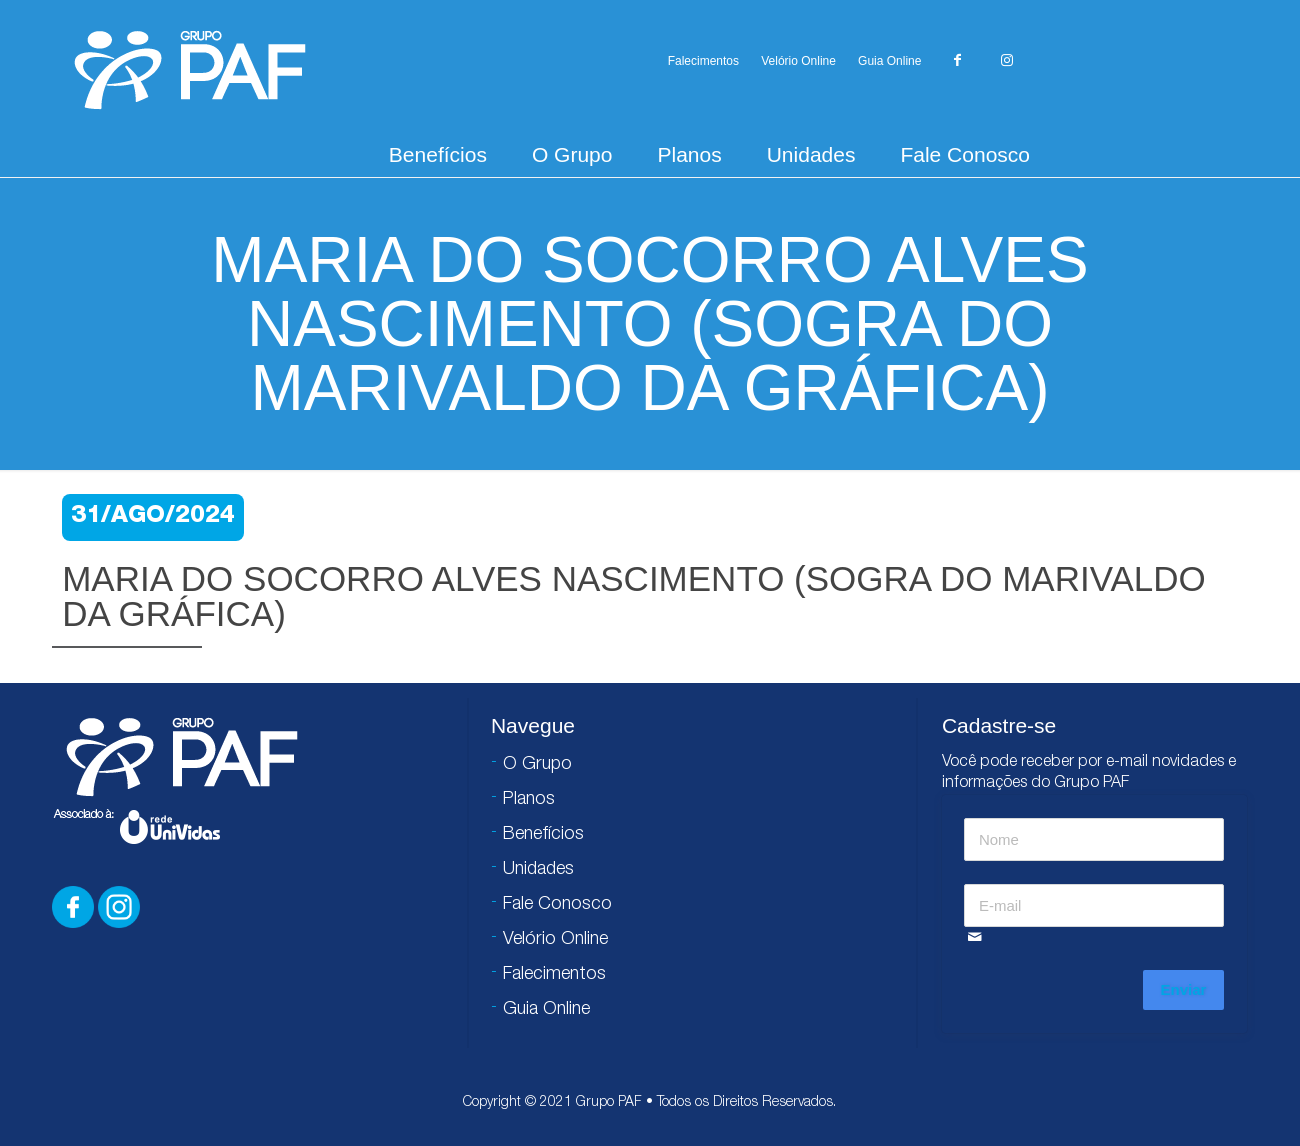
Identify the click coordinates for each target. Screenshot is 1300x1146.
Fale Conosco (965, 154)
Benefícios (438, 154)
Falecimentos (703, 61)
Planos (689, 154)
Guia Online (889, 61)
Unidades (811, 154)
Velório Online (798, 61)
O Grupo (572, 154)
